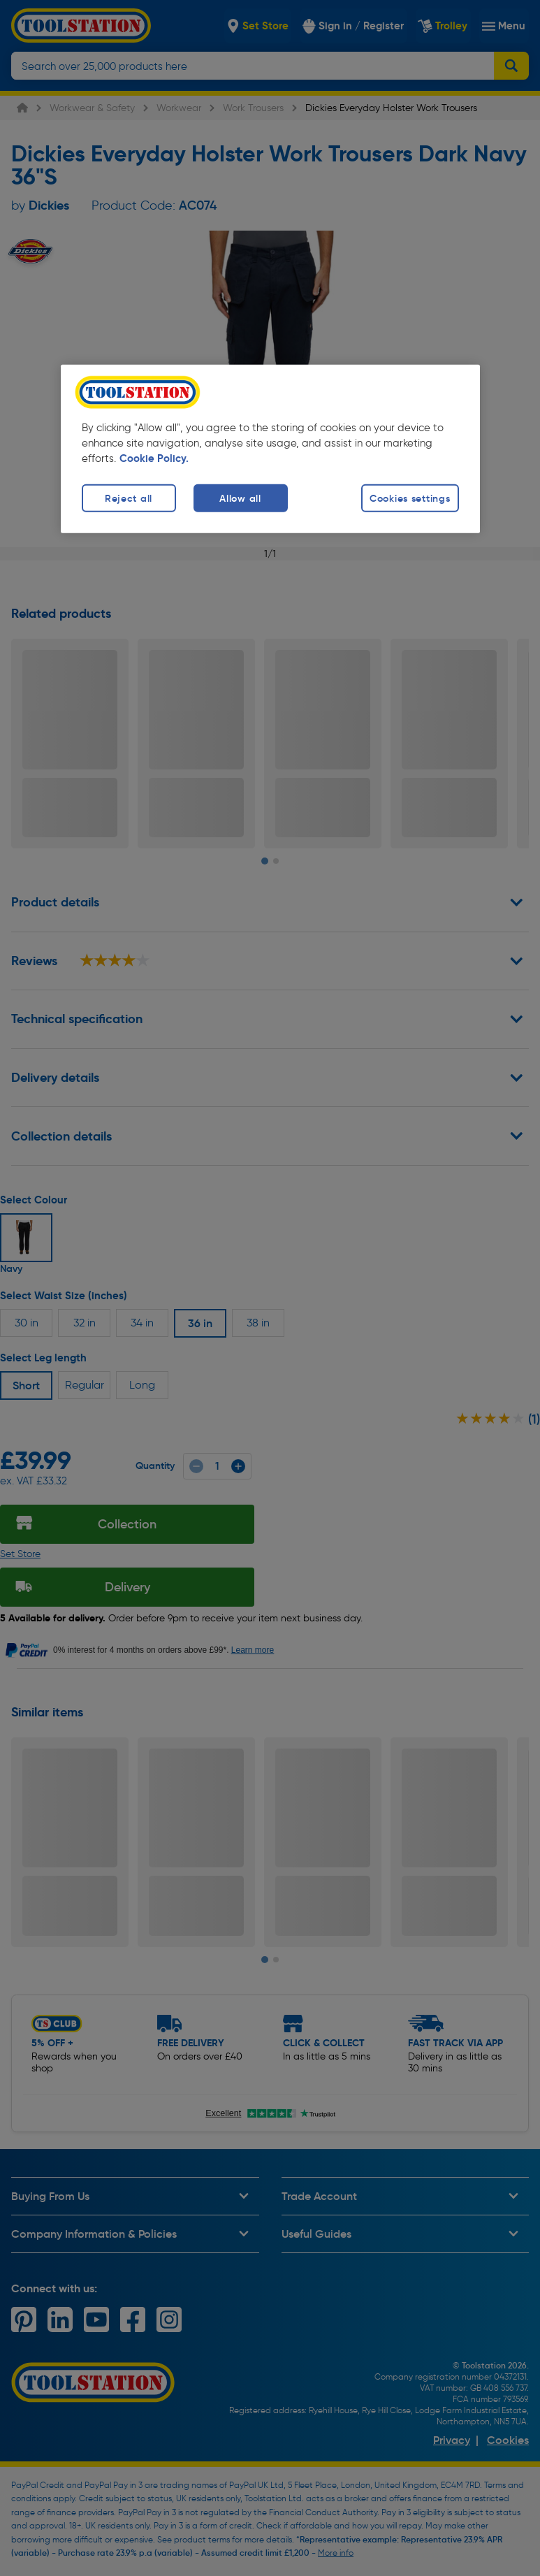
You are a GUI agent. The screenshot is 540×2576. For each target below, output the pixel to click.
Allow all (240, 497)
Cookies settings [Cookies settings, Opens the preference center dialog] (410, 497)
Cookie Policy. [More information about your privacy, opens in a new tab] (154, 457)
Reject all (128, 497)
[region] (270, 449)
